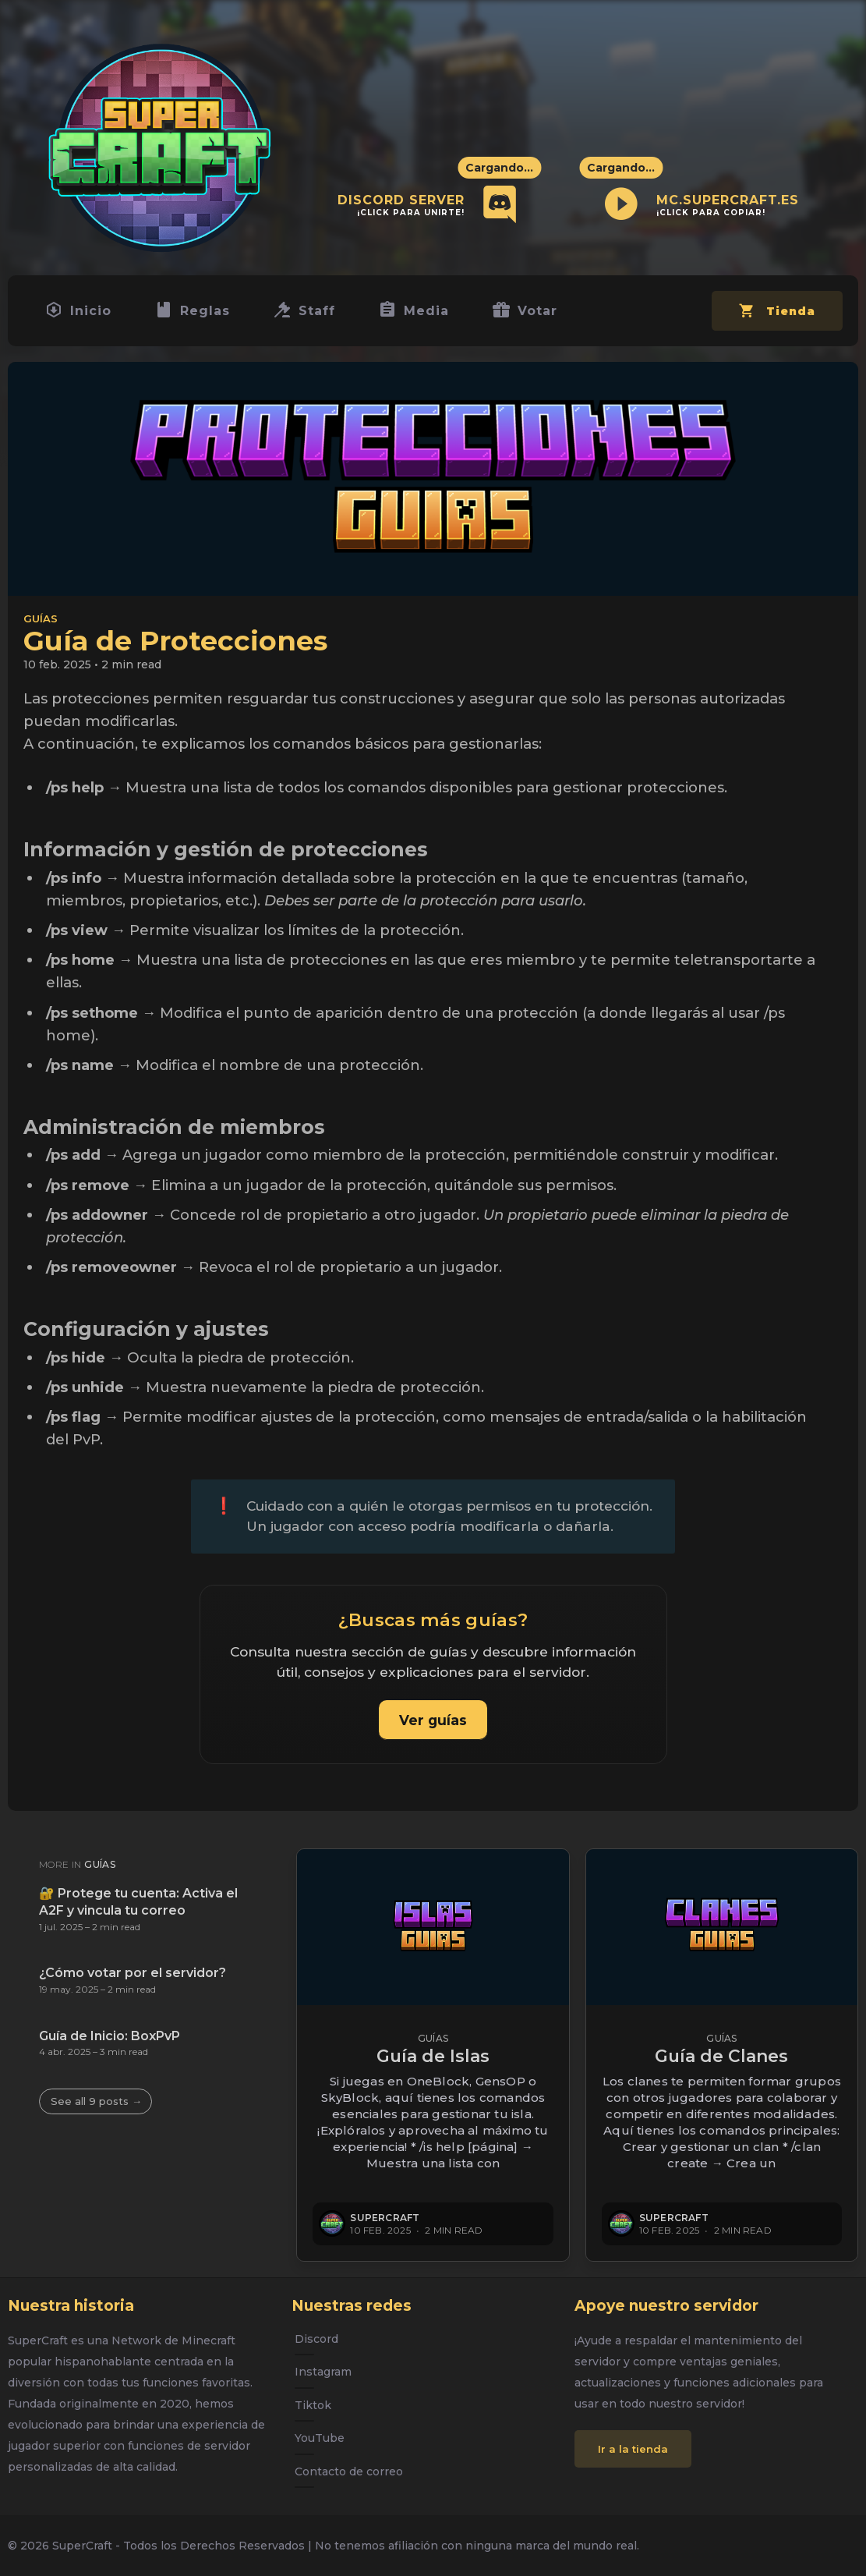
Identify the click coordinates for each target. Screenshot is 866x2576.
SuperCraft (384, 2217)
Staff (314, 313)
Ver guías (433, 1726)
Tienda (774, 320)
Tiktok (313, 2405)
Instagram (323, 2372)
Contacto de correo (349, 2471)
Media (427, 313)
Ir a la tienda (633, 2449)
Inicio (80, 313)
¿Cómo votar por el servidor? (132, 1972)
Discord (316, 2339)
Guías (40, 624)
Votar (542, 313)
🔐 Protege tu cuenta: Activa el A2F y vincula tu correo (138, 1902)
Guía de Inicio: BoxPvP (109, 2036)
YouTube (320, 2438)
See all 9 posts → (96, 2101)
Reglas (198, 313)
